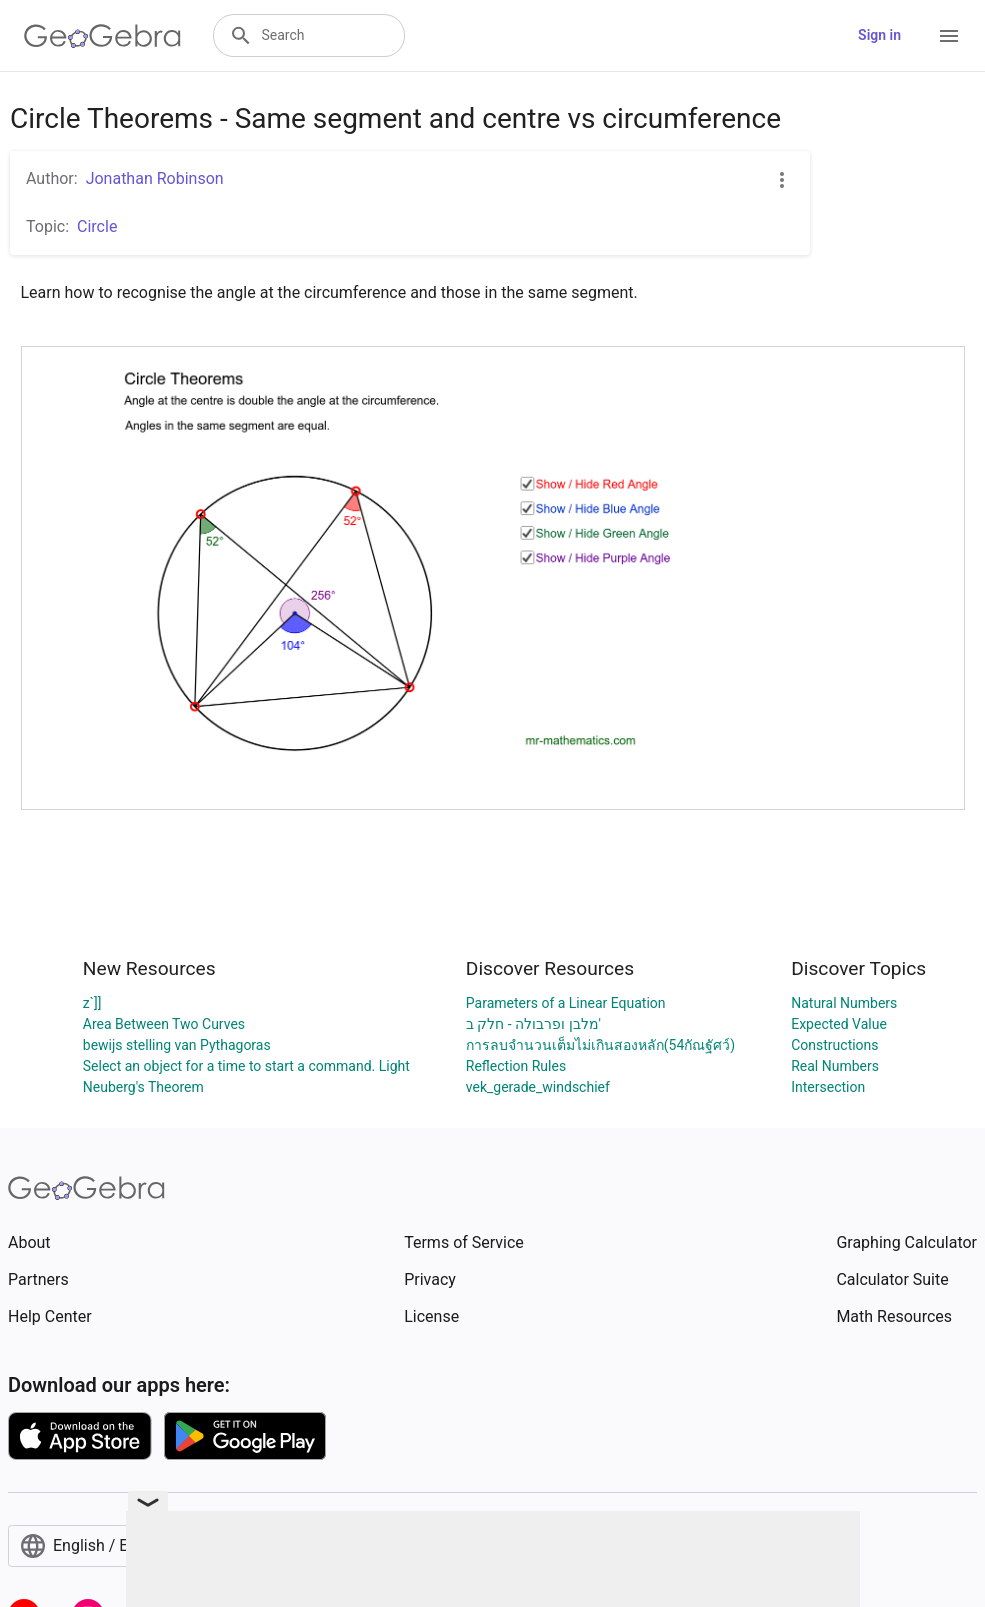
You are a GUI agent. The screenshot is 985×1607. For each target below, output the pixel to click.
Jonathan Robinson (155, 178)
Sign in (879, 35)
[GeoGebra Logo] (102, 36)
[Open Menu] (949, 36)
